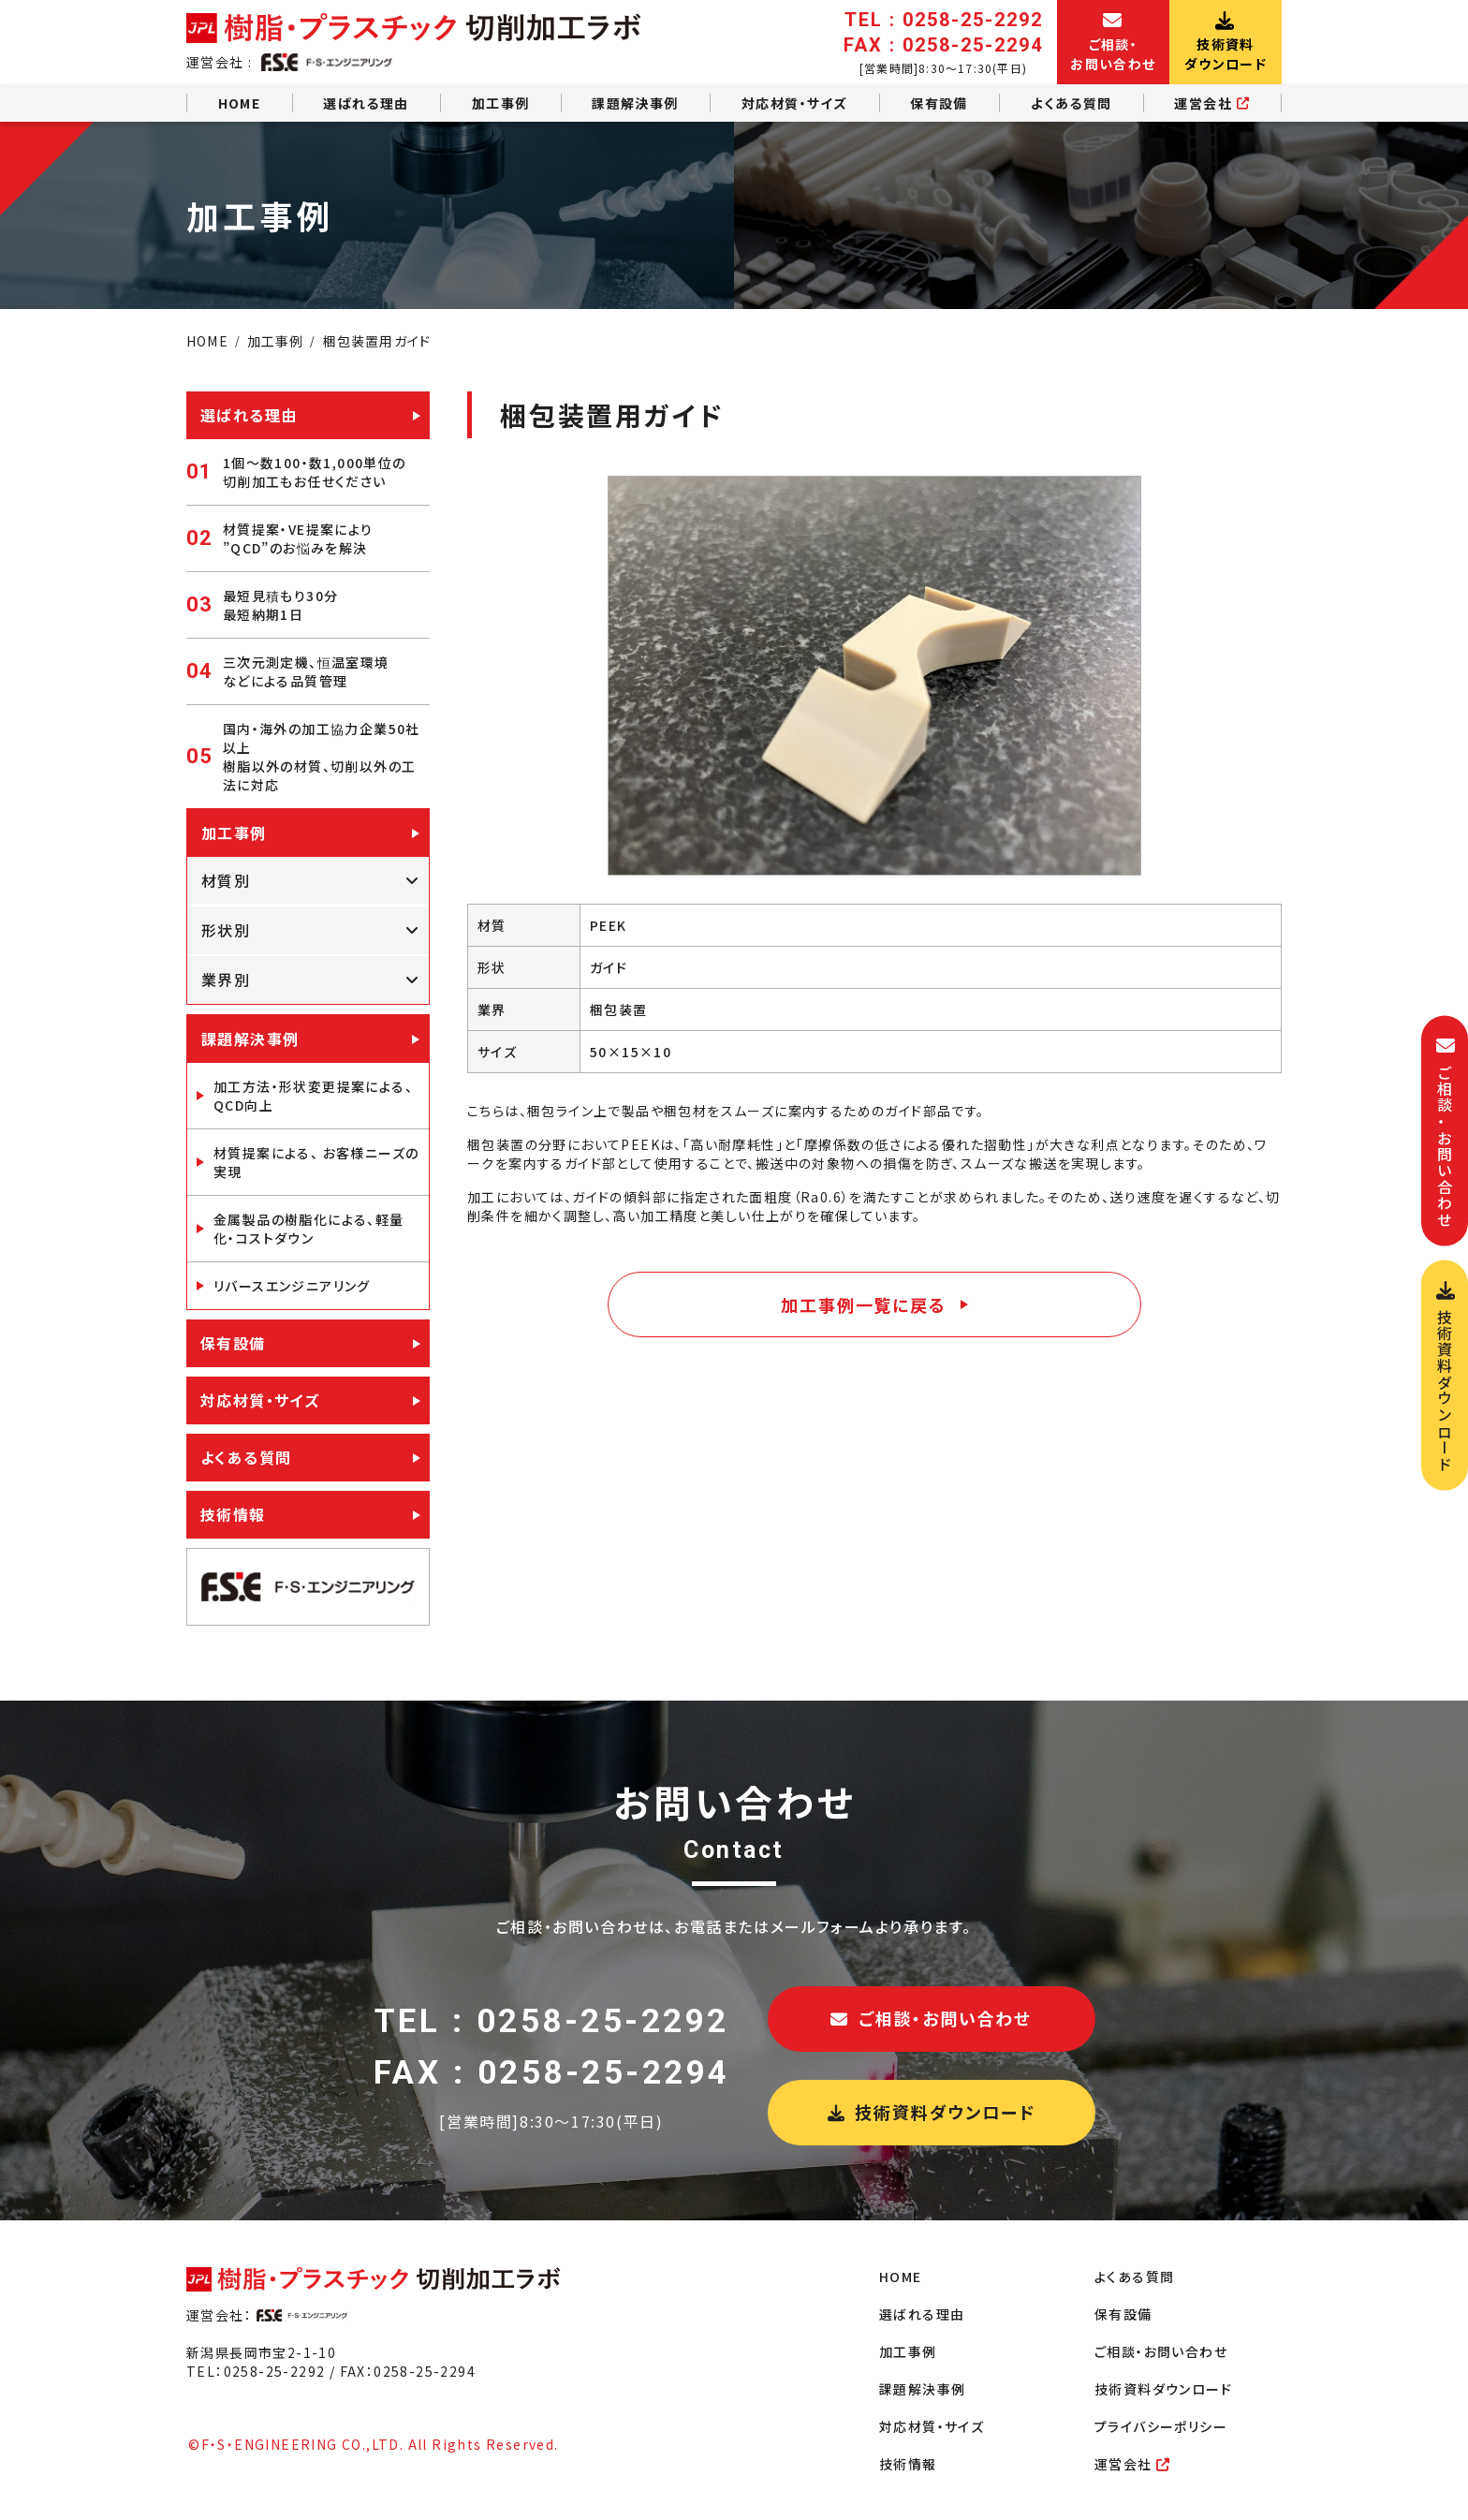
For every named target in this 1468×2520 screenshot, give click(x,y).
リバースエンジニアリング (292, 1285)
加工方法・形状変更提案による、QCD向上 (313, 1095)
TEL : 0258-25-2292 (551, 2021)
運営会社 (1212, 103)
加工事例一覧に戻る (863, 1304)
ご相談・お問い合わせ (931, 2018)
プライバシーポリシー (1160, 2426)
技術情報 (233, 1514)
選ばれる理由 (365, 103)
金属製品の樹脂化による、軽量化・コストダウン (308, 1228)
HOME (239, 103)
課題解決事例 (635, 103)
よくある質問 (1071, 103)
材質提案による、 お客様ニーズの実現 (315, 1162)
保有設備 (939, 103)
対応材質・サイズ (794, 103)
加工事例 (501, 103)
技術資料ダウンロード (931, 2112)
